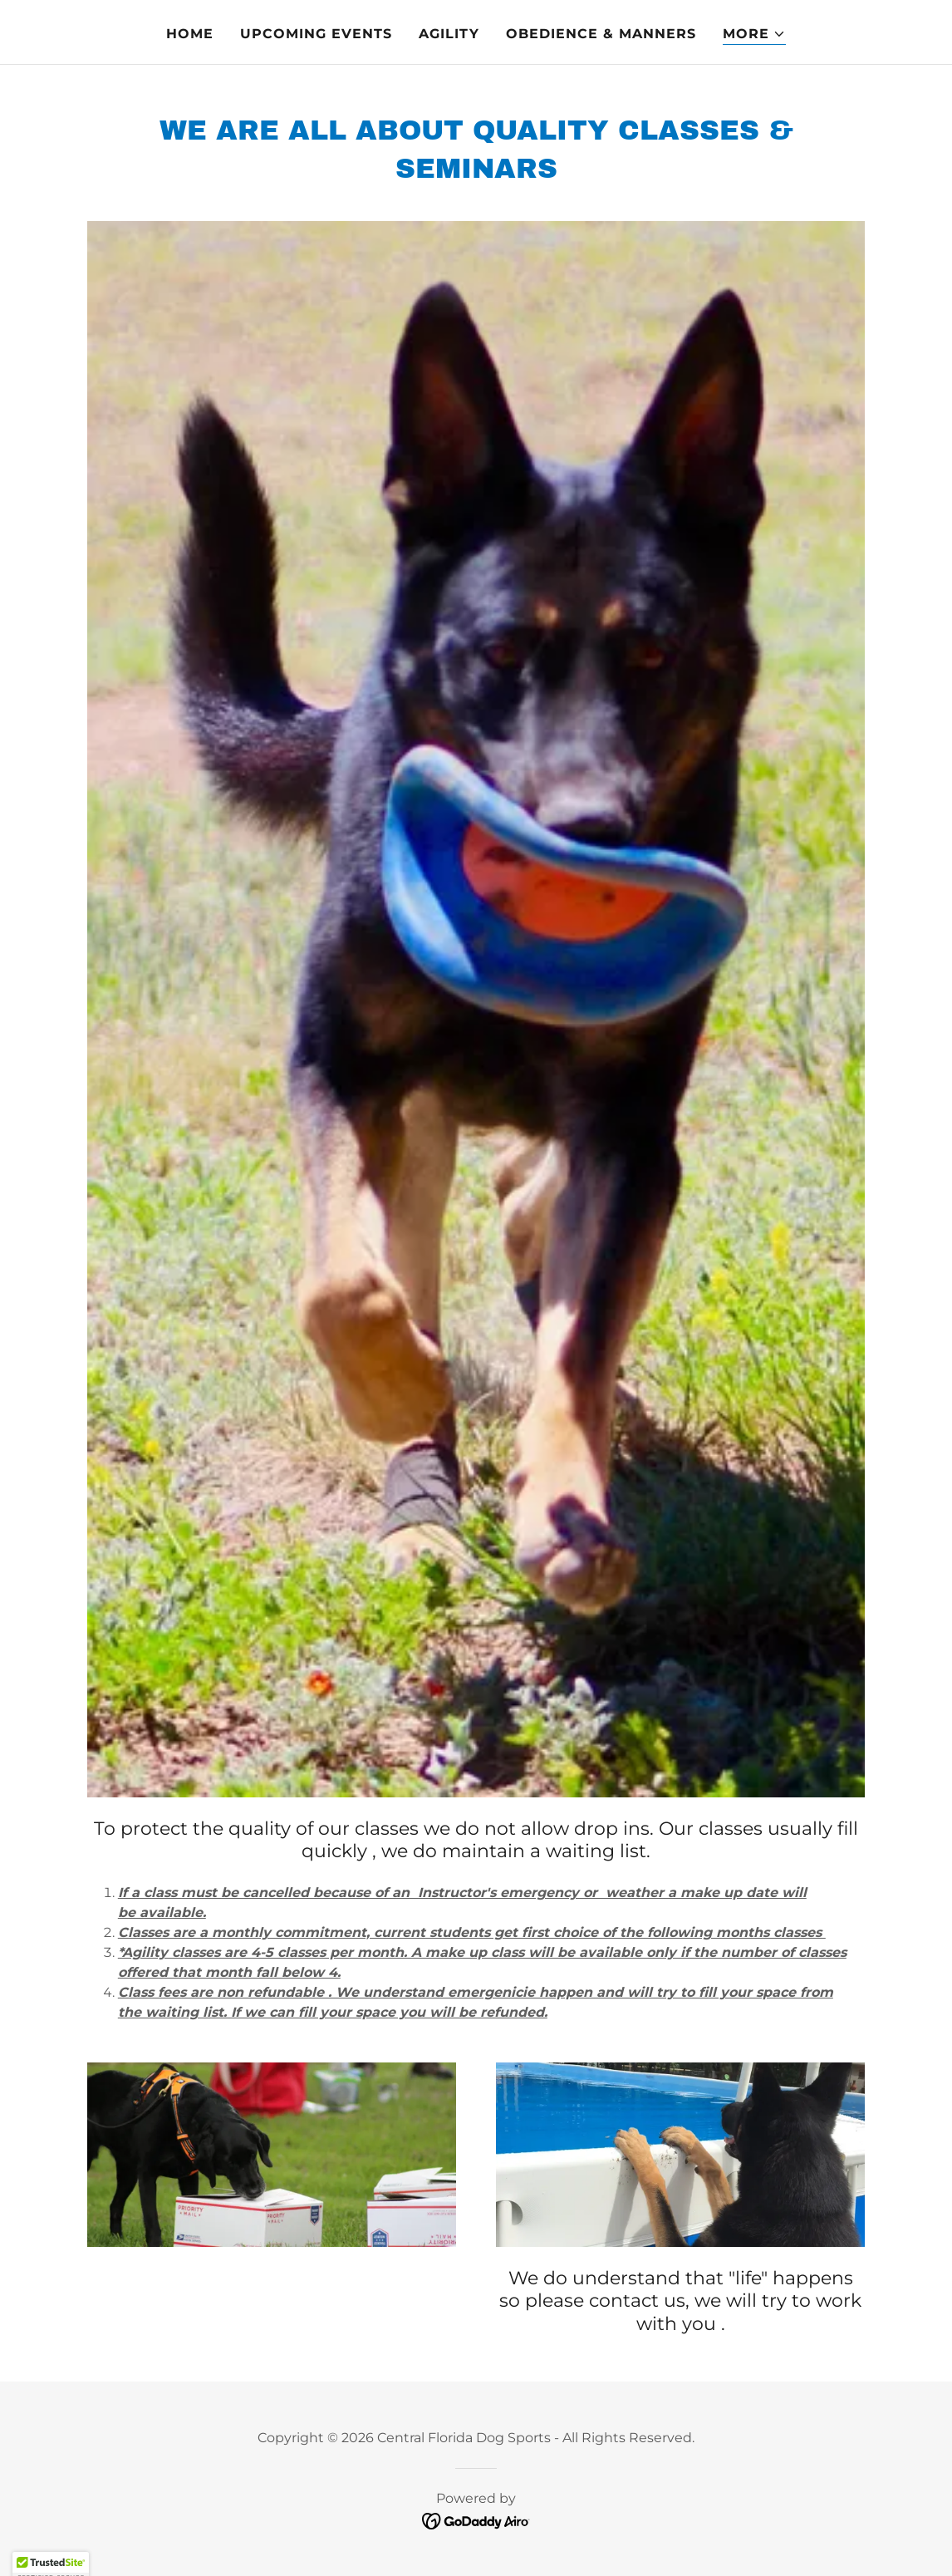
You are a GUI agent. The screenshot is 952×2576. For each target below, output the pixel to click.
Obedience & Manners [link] (601, 34)
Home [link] (189, 34)
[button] (754, 34)
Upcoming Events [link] (316, 34)
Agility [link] (448, 34)
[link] (476, 2520)
